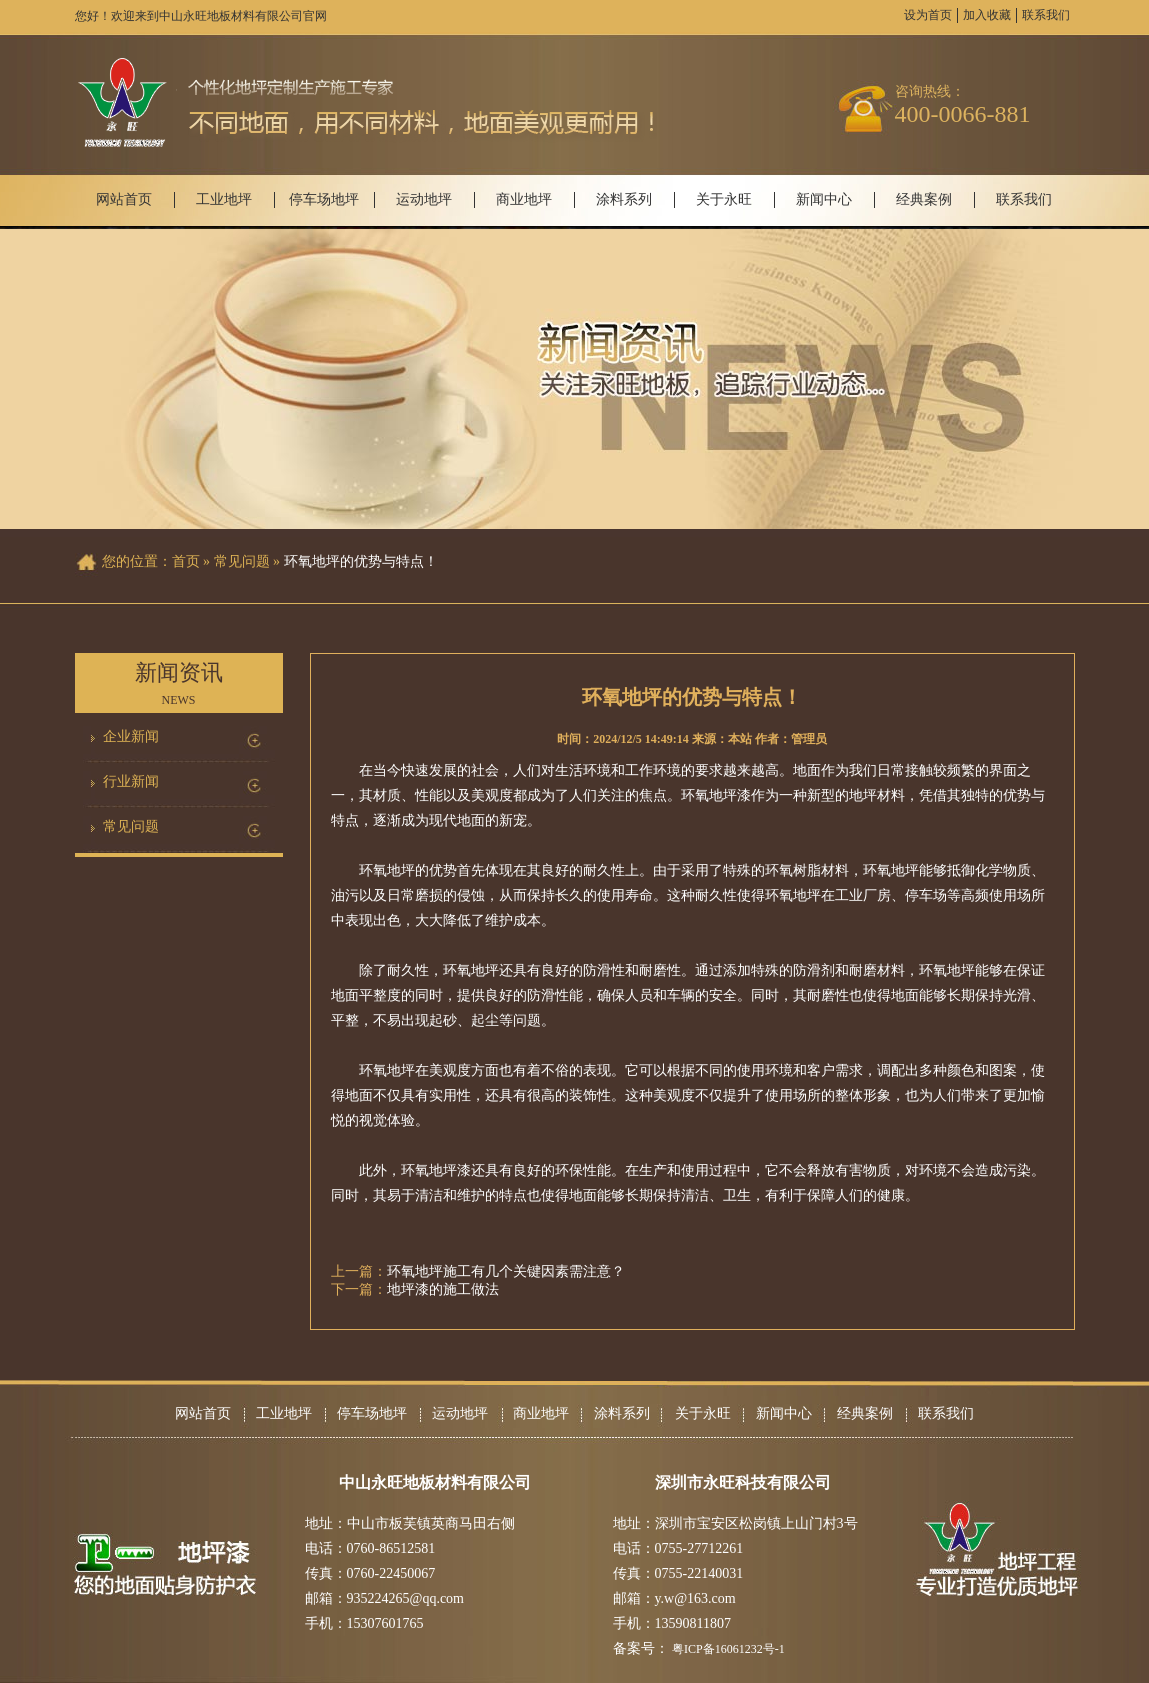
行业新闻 (131, 781)
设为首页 (928, 15)
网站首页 (124, 199)
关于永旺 (724, 199)
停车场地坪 (324, 199)
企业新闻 (131, 736)
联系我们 (1046, 15)
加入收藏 (987, 15)
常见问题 (131, 826)
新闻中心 (824, 199)
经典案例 (924, 199)
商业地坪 (524, 199)
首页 (186, 561)
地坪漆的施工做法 (443, 1289)
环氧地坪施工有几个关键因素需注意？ (506, 1271)
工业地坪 (224, 199)
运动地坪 (424, 199)
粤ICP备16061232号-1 (728, 1649)
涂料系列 (624, 199)
